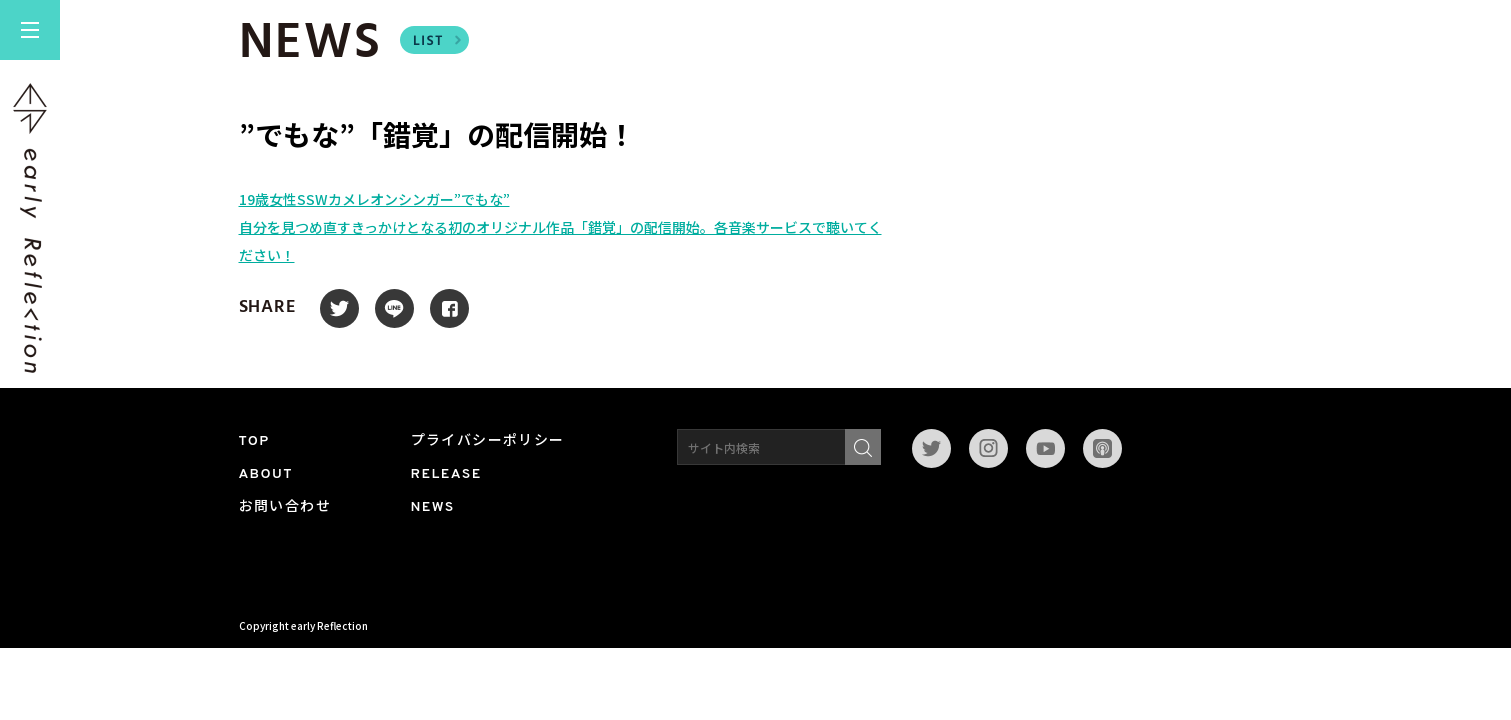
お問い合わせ (285, 507)
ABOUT (266, 474)
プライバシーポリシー (488, 441)
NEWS (433, 507)
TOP (254, 441)
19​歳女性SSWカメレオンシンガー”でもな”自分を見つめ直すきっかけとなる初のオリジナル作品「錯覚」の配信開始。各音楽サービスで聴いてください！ (560, 227)
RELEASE (446, 474)
